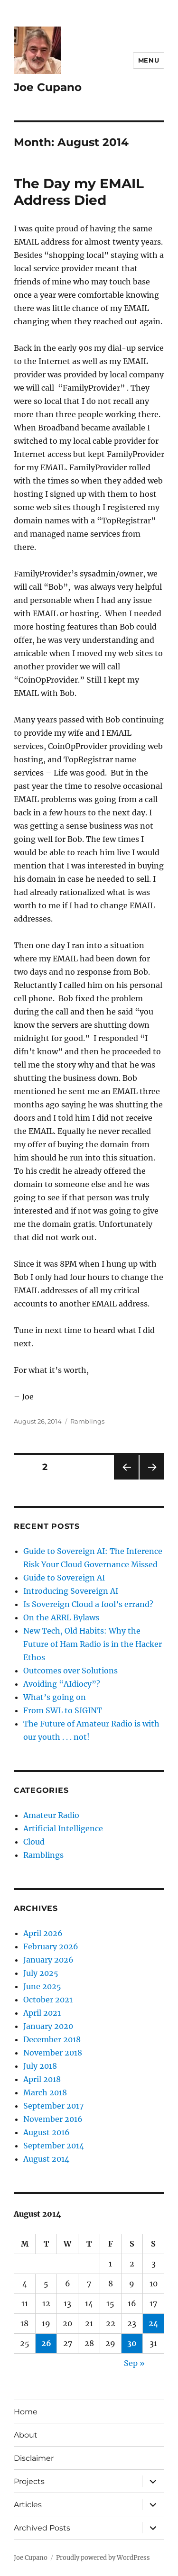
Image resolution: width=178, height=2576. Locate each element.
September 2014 (53, 2145)
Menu (148, 60)
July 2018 (40, 2066)
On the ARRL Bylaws (61, 1617)
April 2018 (42, 2079)
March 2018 (45, 2092)
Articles (28, 2504)
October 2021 (48, 1999)
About (25, 2434)
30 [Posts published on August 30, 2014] (132, 2343)
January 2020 (48, 2026)
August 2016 (46, 2132)
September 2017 (53, 2105)
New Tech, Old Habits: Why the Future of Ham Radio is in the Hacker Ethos (92, 1644)
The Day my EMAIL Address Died (79, 191)
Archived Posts (42, 2527)
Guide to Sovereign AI (64, 1577)
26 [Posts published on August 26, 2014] (46, 2343)
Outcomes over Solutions (70, 1670)
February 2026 (50, 1946)
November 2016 (53, 2119)
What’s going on (54, 1697)
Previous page (126, 1479)
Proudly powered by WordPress (103, 2558)
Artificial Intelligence (63, 1828)
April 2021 (42, 2013)
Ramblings (87, 1421)
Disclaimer (34, 2458)
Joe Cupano (48, 87)
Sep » (134, 2363)
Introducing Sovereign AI (70, 1591)
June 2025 (42, 1986)
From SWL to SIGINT (62, 1710)
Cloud (34, 1841)
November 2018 (52, 2052)
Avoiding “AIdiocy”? (61, 1684)
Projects (29, 2481)
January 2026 (48, 1959)
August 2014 (46, 2159)
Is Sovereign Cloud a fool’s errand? (88, 1604)
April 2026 (43, 1933)
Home (25, 2411)
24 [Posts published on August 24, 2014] (154, 2323)
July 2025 (40, 1973)
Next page (152, 1479)
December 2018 (52, 2039)
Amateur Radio (51, 1815)
